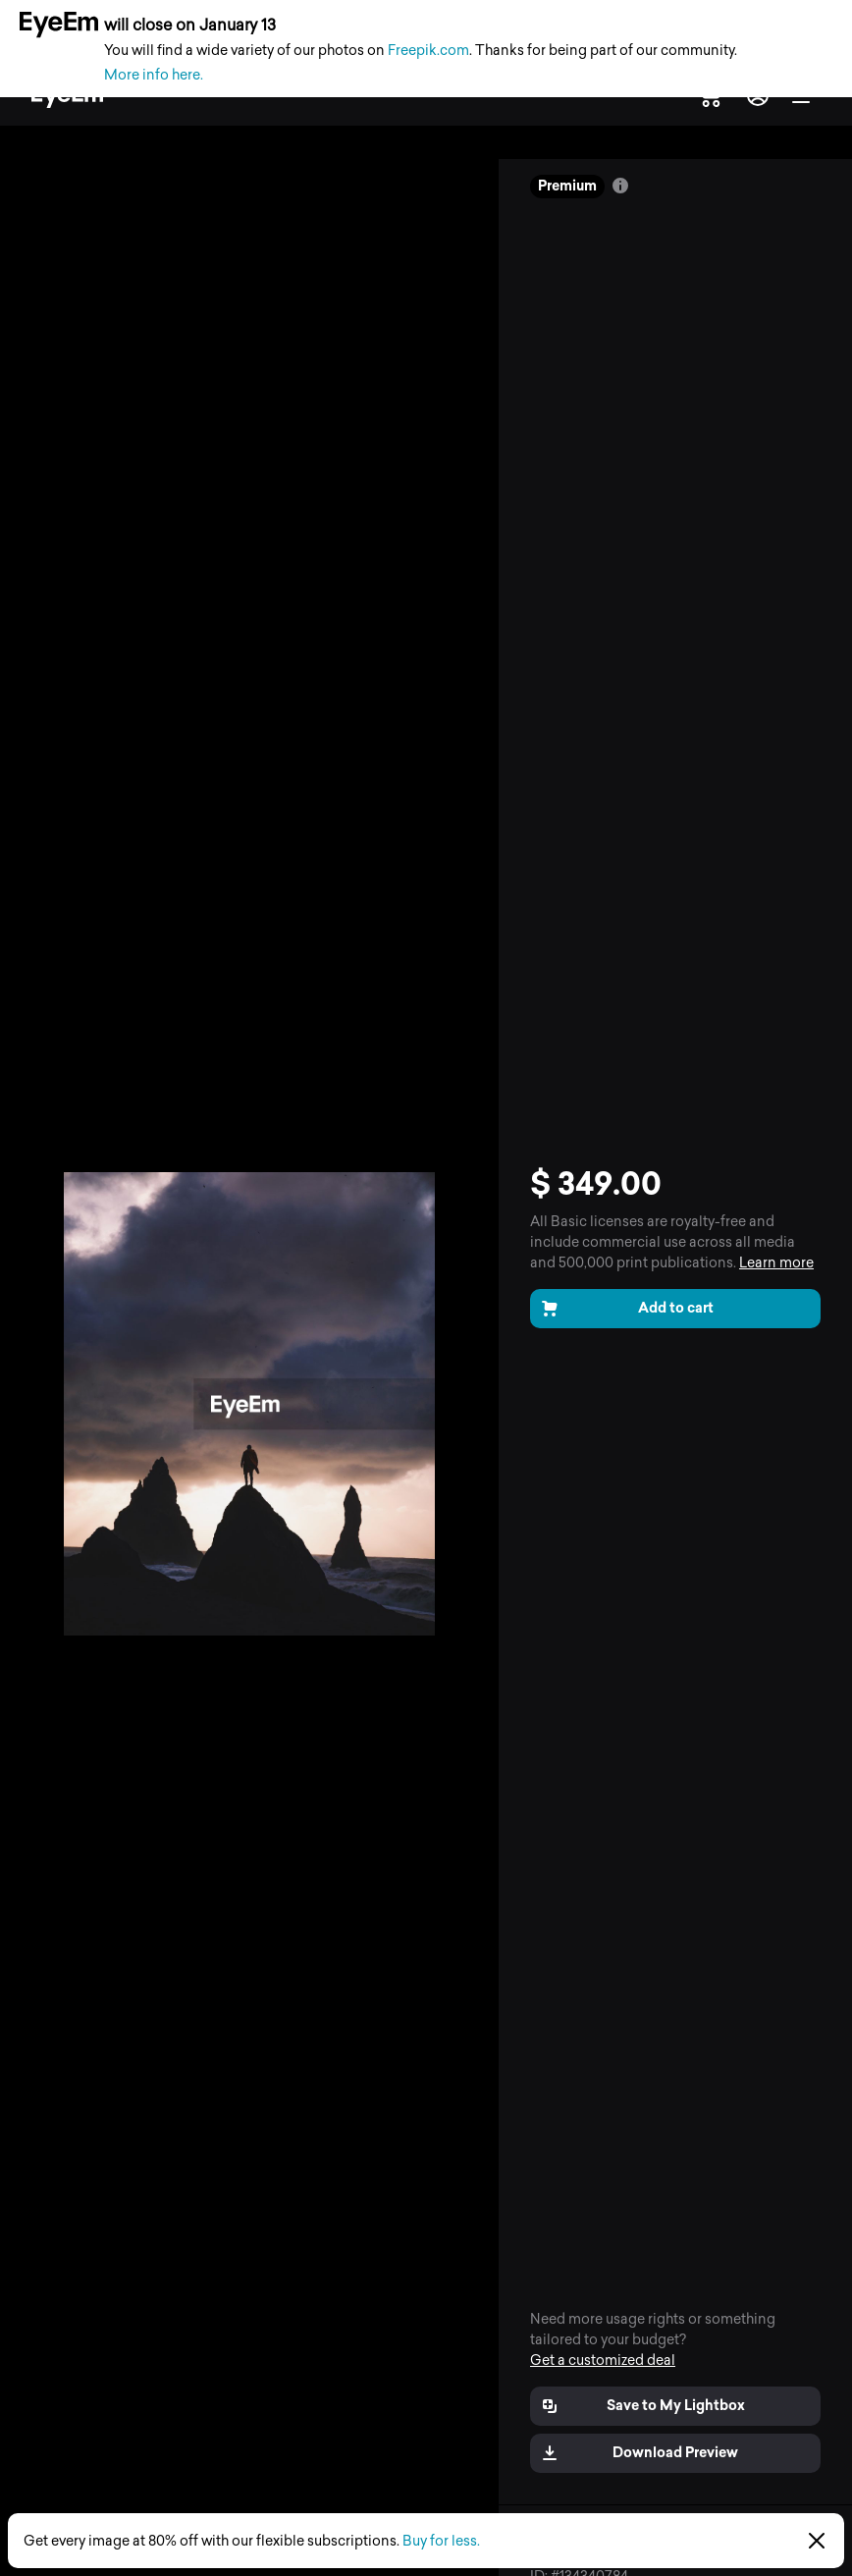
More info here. (153, 75)
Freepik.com (428, 50)
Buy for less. (441, 2541)
